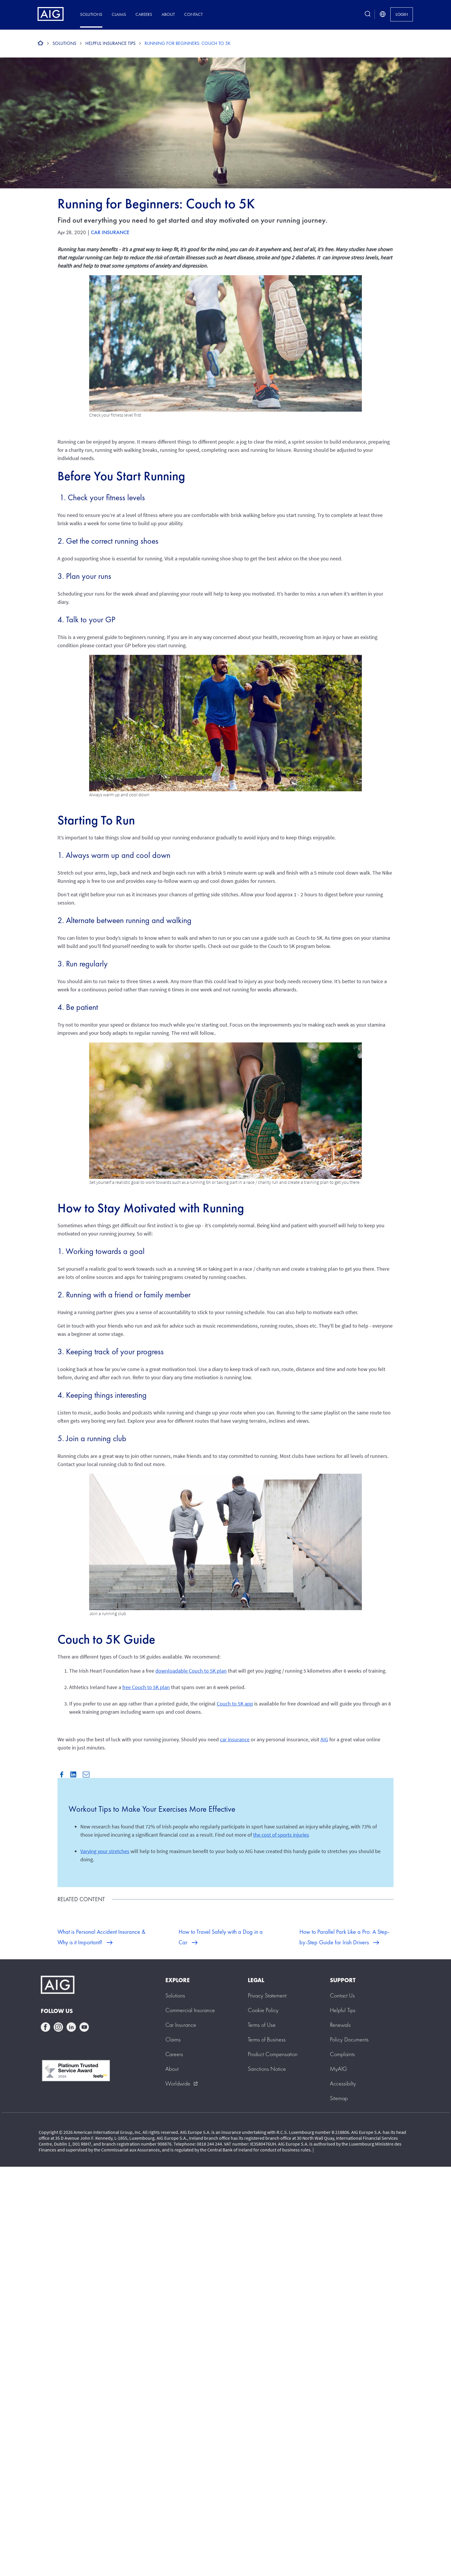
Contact (193, 14)
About (168, 14)
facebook (45, 2027)
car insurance (235, 1739)
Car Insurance (110, 232)
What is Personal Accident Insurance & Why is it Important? (101, 1937)
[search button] (367, 14)
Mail (86, 1774)
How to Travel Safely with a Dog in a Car (221, 1937)
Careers (143, 14)
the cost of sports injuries (281, 1834)
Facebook (61, 1774)
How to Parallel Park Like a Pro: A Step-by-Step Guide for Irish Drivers (344, 1937)
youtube (84, 2027)
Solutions (91, 14)
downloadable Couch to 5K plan (191, 1670)
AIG (324, 1739)
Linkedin (73, 1774)
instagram (58, 2027)
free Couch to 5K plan (146, 1687)
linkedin (71, 2027)
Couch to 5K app (235, 1703)
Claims (119, 14)
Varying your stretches (104, 1851)
